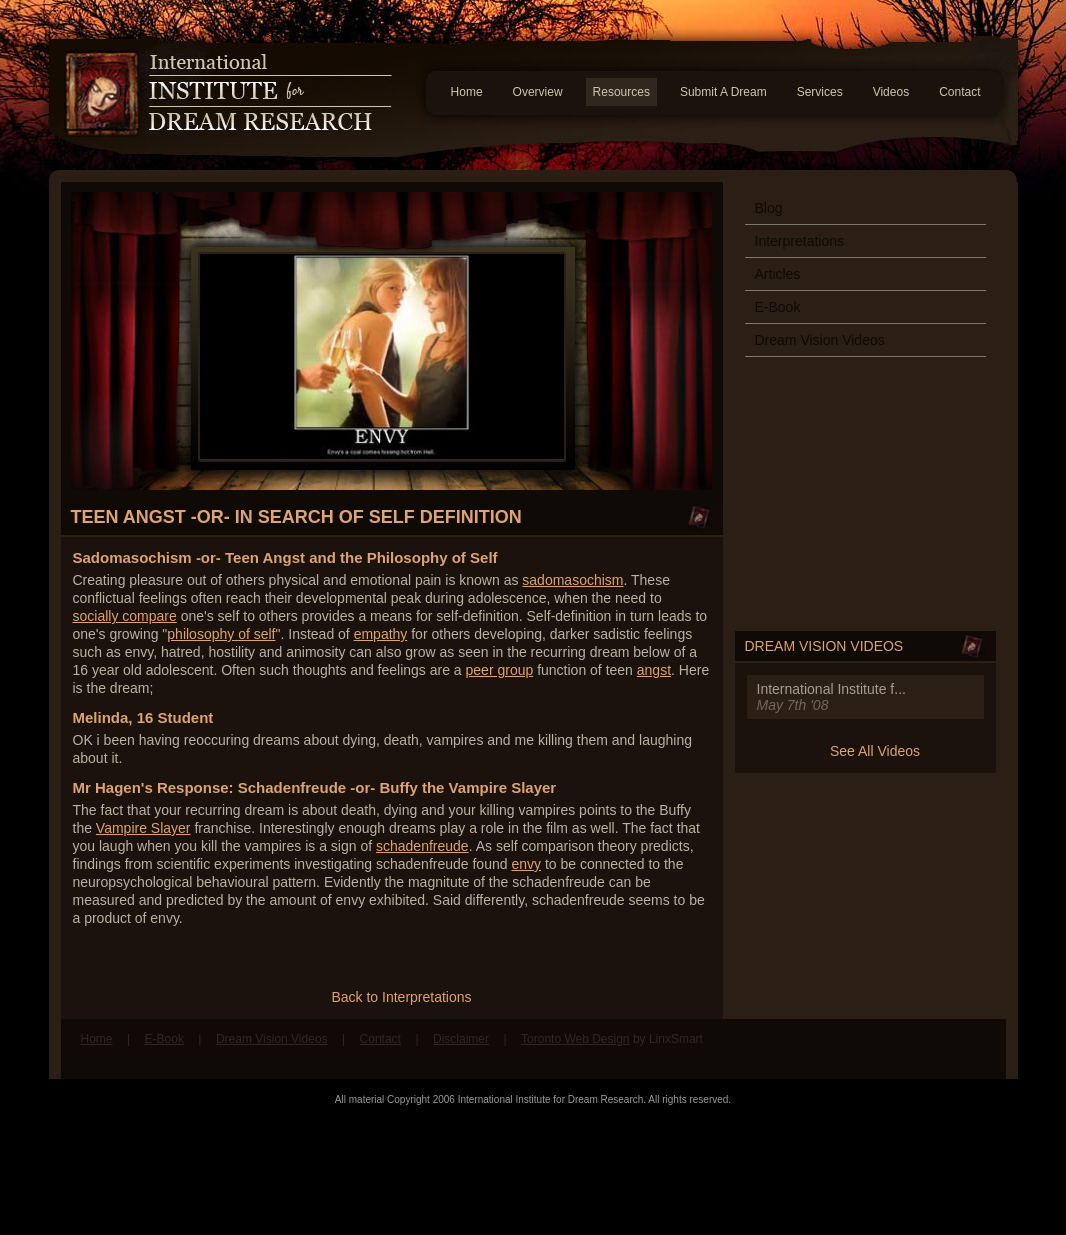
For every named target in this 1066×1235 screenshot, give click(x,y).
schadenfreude (422, 846)
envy (526, 864)
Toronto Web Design (575, 1039)
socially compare (125, 616)
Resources (621, 92)
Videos (891, 92)
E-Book (778, 307)
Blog (769, 208)
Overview (538, 92)
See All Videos (875, 751)
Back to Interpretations (401, 997)
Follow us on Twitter (976, 1049)
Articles (778, 274)
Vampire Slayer (143, 828)
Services (820, 92)
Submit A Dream (723, 92)
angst (654, 670)
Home (467, 92)
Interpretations (800, 241)
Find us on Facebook (938, 1049)
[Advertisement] (533, 1170)
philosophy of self (221, 634)
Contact (959, 92)
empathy (381, 634)
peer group (500, 670)
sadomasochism (572, 580)
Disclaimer (461, 1039)
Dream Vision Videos (820, 340)
